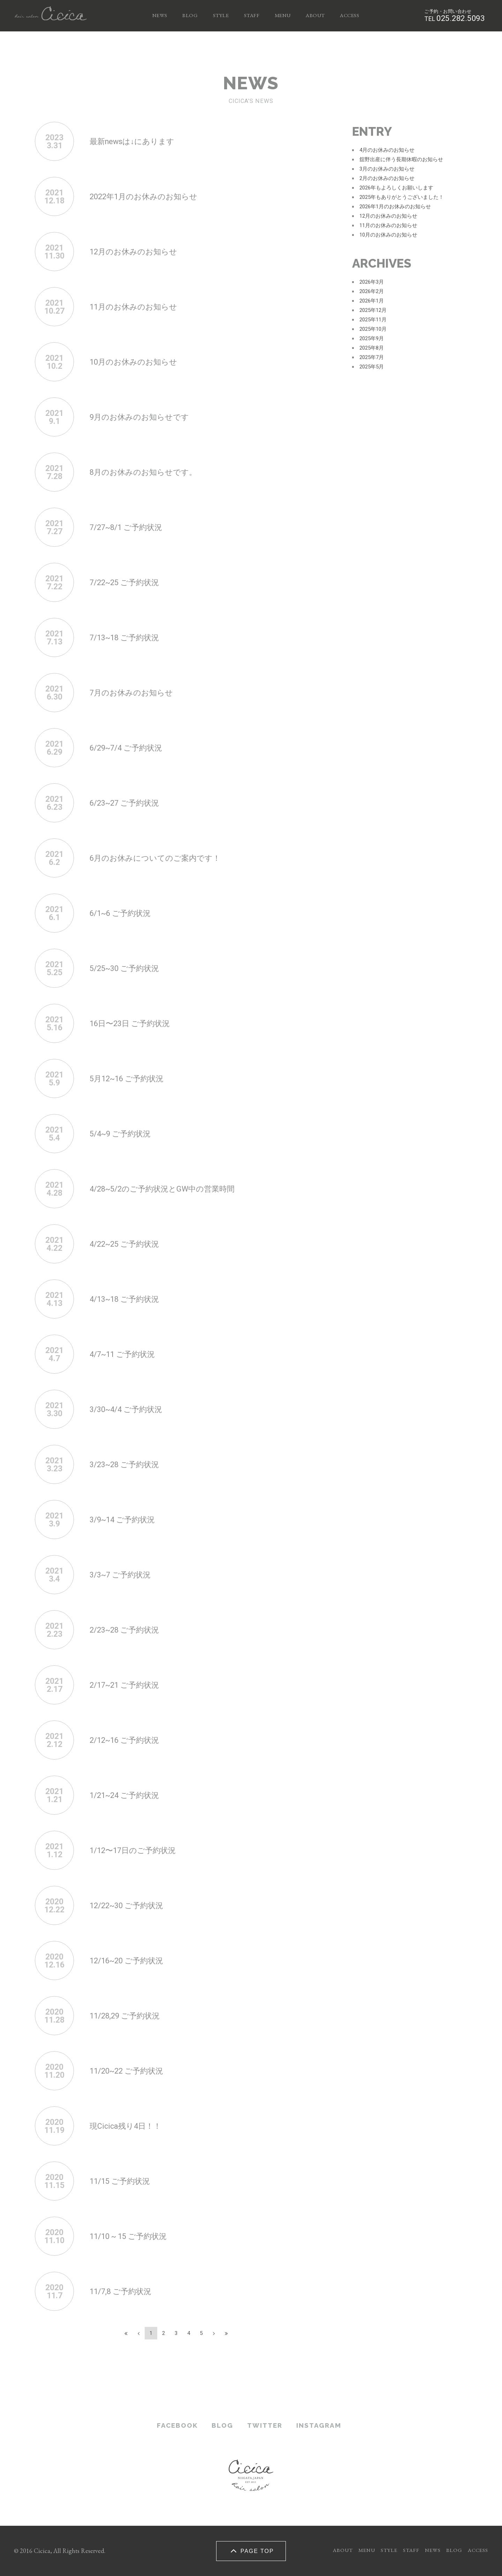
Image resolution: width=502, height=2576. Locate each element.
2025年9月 (371, 338)
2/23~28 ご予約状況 (130, 1630)
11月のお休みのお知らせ (139, 306)
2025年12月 (373, 310)
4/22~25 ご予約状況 (130, 1244)
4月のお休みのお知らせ (386, 150)
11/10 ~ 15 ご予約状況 (134, 2236)
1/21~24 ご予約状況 (130, 1795)
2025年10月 (373, 329)
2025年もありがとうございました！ (401, 197)
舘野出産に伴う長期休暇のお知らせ (401, 159)
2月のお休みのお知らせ (386, 178)
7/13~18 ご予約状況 (130, 637)
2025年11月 (373, 319)
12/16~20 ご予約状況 (132, 1960)
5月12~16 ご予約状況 (132, 1078)
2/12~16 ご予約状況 (130, 1740)
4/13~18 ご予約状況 (130, 1299)
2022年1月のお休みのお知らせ (151, 196)
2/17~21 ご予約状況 (130, 1685)
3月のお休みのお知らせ (386, 169)
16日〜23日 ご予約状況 (135, 1023)
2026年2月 (371, 291)
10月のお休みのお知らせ (139, 362)
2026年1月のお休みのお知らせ (395, 206)
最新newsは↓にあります (138, 141)
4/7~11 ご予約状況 (127, 1354)
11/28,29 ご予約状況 (130, 2015)
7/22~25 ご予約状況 (130, 582)
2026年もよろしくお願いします (396, 188)
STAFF (252, 15)
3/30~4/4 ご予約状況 (131, 1409)
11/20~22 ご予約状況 (132, 2071)
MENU (283, 15)
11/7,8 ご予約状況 (125, 2291)
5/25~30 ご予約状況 (130, 968)
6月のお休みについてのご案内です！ (164, 858)
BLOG (190, 15)
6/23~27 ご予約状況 (130, 803)
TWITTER (264, 2425)
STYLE (221, 15)
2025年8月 (371, 348)
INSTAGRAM (318, 2425)
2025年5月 (371, 367)
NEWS (159, 15)
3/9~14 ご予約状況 (127, 1519)
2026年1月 (371, 301)
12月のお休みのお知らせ (139, 251)
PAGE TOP (251, 2551)
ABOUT (315, 15)
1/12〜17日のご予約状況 (139, 1850)
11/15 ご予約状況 (124, 2181)
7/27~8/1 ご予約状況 (131, 527)
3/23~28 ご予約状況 (130, 1464)
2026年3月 (371, 282)
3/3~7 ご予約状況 (125, 1574)
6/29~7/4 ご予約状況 (131, 747)
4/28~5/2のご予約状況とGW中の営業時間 (173, 1189)
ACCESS (349, 15)
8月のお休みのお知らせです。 (150, 472)
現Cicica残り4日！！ (130, 2126)
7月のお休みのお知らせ (137, 692)
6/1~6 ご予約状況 (125, 913)
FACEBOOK (177, 2425)
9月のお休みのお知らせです (146, 417)
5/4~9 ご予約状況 (125, 1133)
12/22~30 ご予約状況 (132, 1905)
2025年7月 (371, 357)
